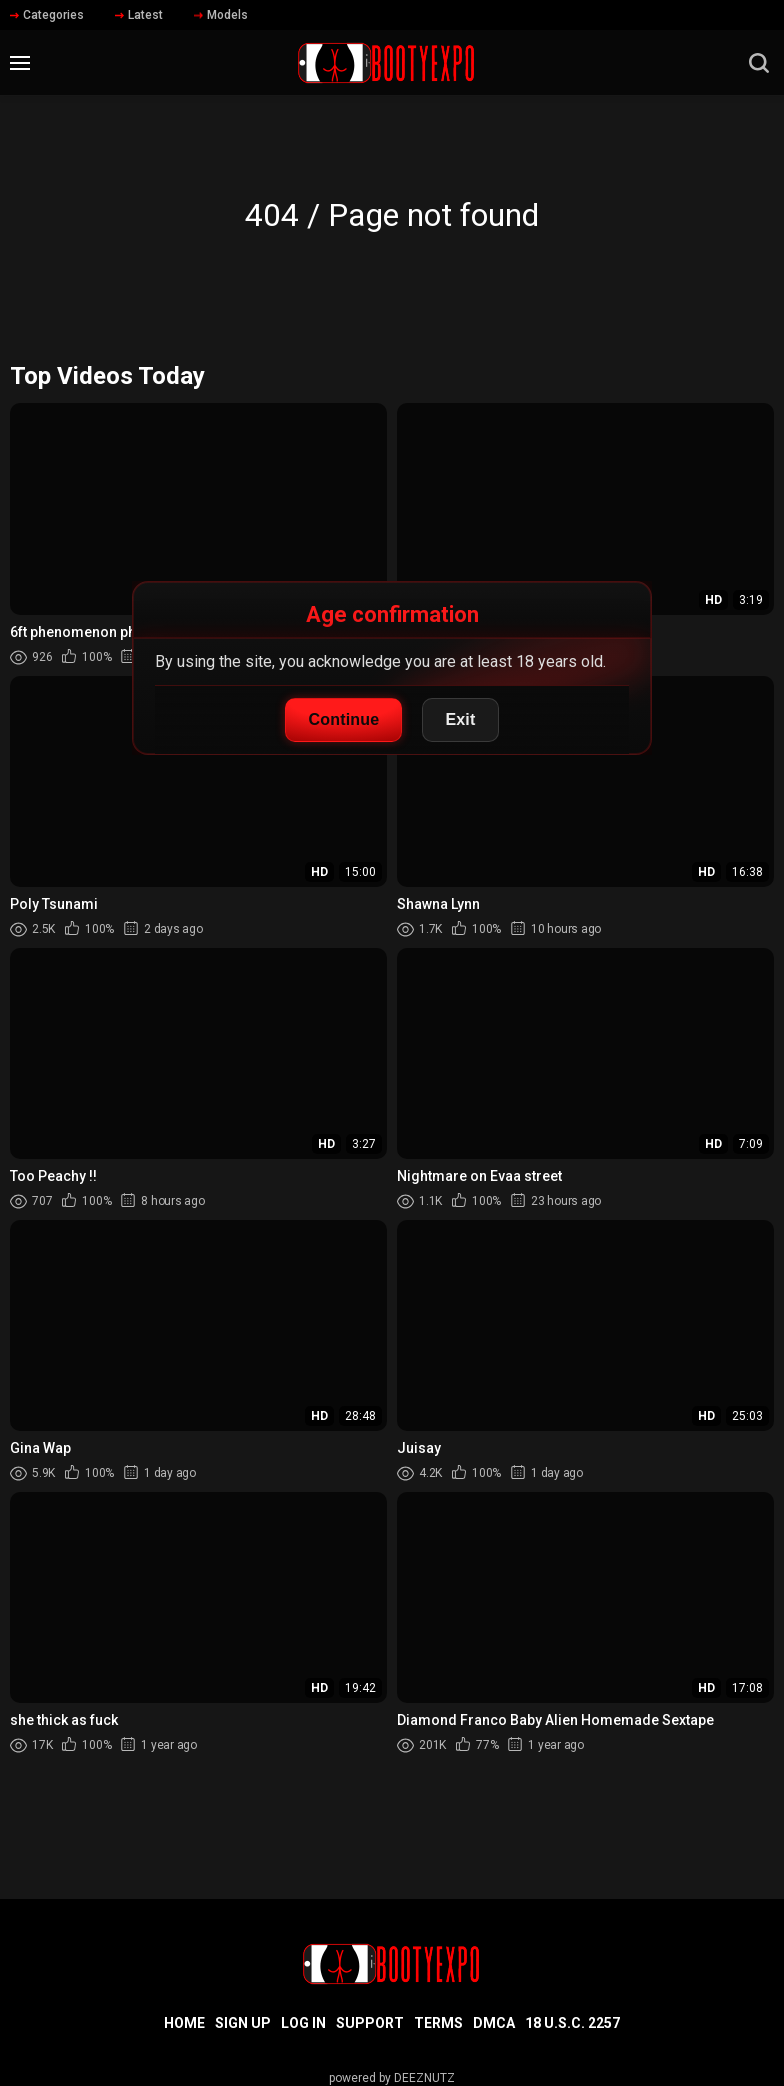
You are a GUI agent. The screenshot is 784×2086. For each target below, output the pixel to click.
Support (370, 2023)
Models (221, 15)
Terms (438, 2023)
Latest (139, 15)
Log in (303, 2023)
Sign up (243, 2023)
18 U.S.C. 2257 (572, 2023)
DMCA (494, 2023)
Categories (47, 15)
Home (184, 2023)
